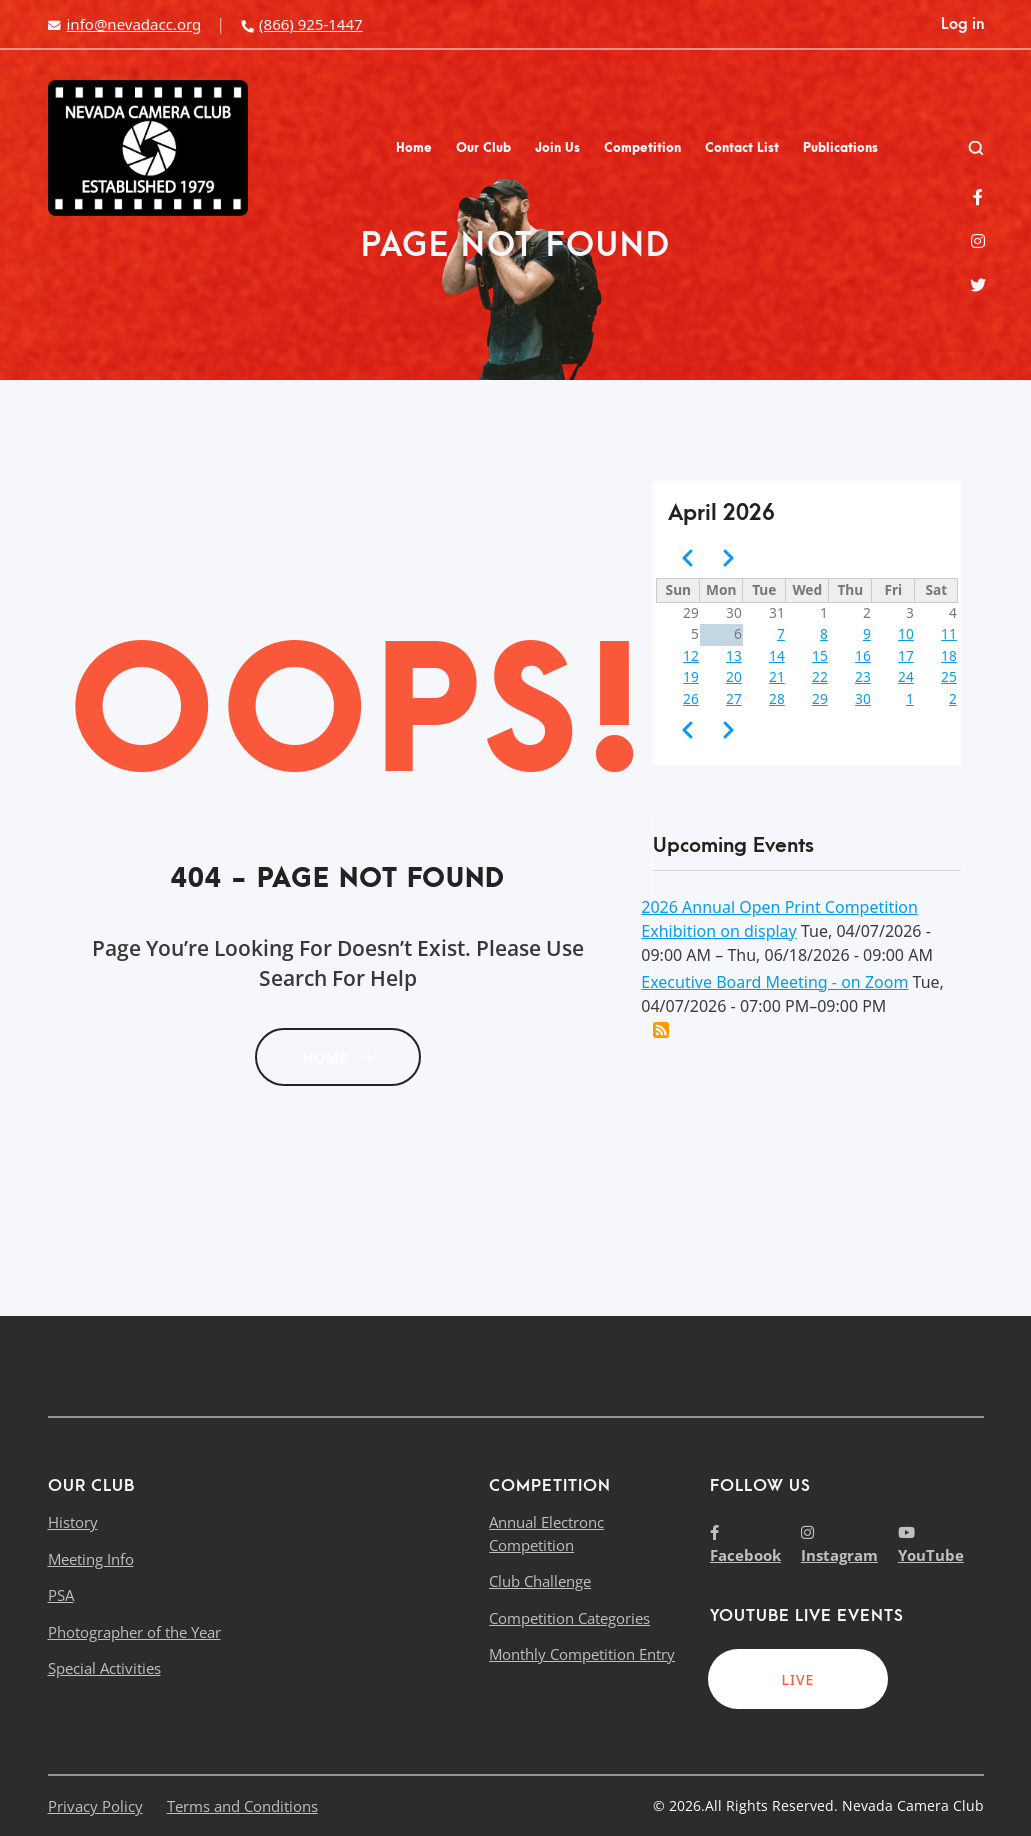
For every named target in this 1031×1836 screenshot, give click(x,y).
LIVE (797, 1679)
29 (820, 698)
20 (734, 676)
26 (691, 698)
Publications (840, 148)
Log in (962, 24)
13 (734, 655)
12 (691, 655)
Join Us (557, 148)
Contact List (742, 148)
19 (691, 676)
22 (820, 676)
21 (777, 676)
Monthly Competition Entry (582, 1654)
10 (906, 633)
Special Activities (104, 1668)
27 (734, 698)
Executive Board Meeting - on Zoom (774, 982)
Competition (642, 148)
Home (414, 148)
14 (777, 655)
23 (863, 676)
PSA (61, 1595)
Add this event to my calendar (661, 1030)
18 (949, 655)
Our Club (483, 148)
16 (863, 655)
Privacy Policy (95, 1806)
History (73, 1522)
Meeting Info (91, 1559)
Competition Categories (569, 1618)
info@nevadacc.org (125, 24)
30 (863, 698)
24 (906, 676)
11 (949, 633)
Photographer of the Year (134, 1632)
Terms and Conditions (242, 1806)
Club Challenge (540, 1581)
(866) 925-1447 (301, 24)
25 (949, 676)
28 (777, 698)
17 (906, 655)
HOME (338, 1057)
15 (820, 655)
